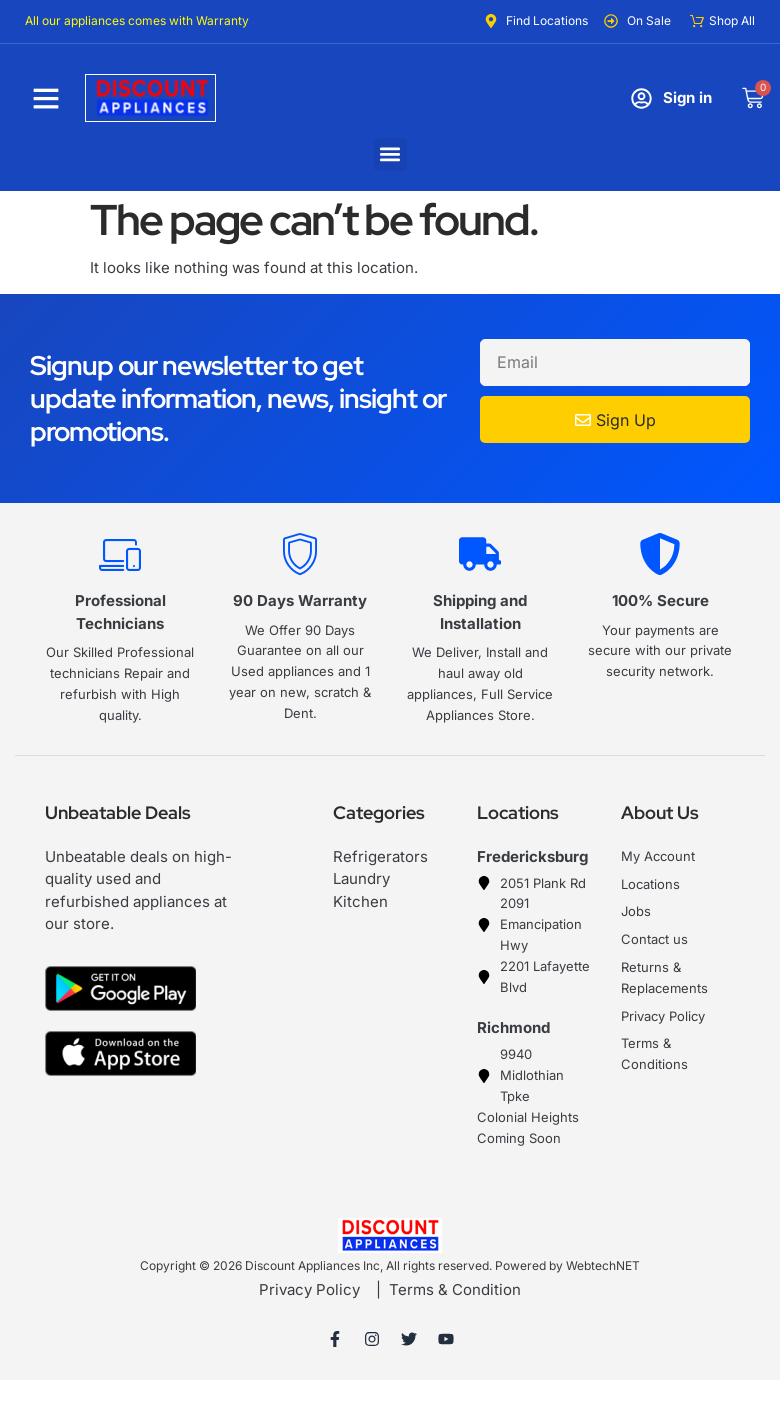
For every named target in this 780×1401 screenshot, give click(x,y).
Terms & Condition (455, 1289)
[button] (390, 154)
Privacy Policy (309, 1289)
